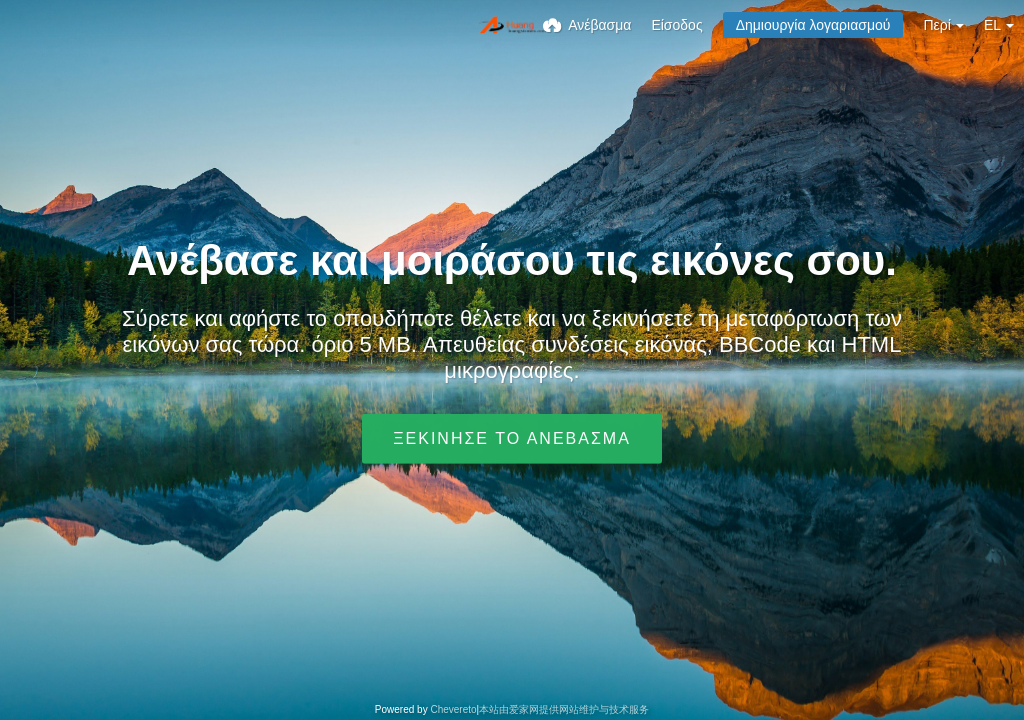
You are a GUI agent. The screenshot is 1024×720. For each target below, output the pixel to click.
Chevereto (453, 709)
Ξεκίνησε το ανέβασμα (512, 438)
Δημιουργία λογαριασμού (813, 25)
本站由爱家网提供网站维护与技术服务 (564, 709)
